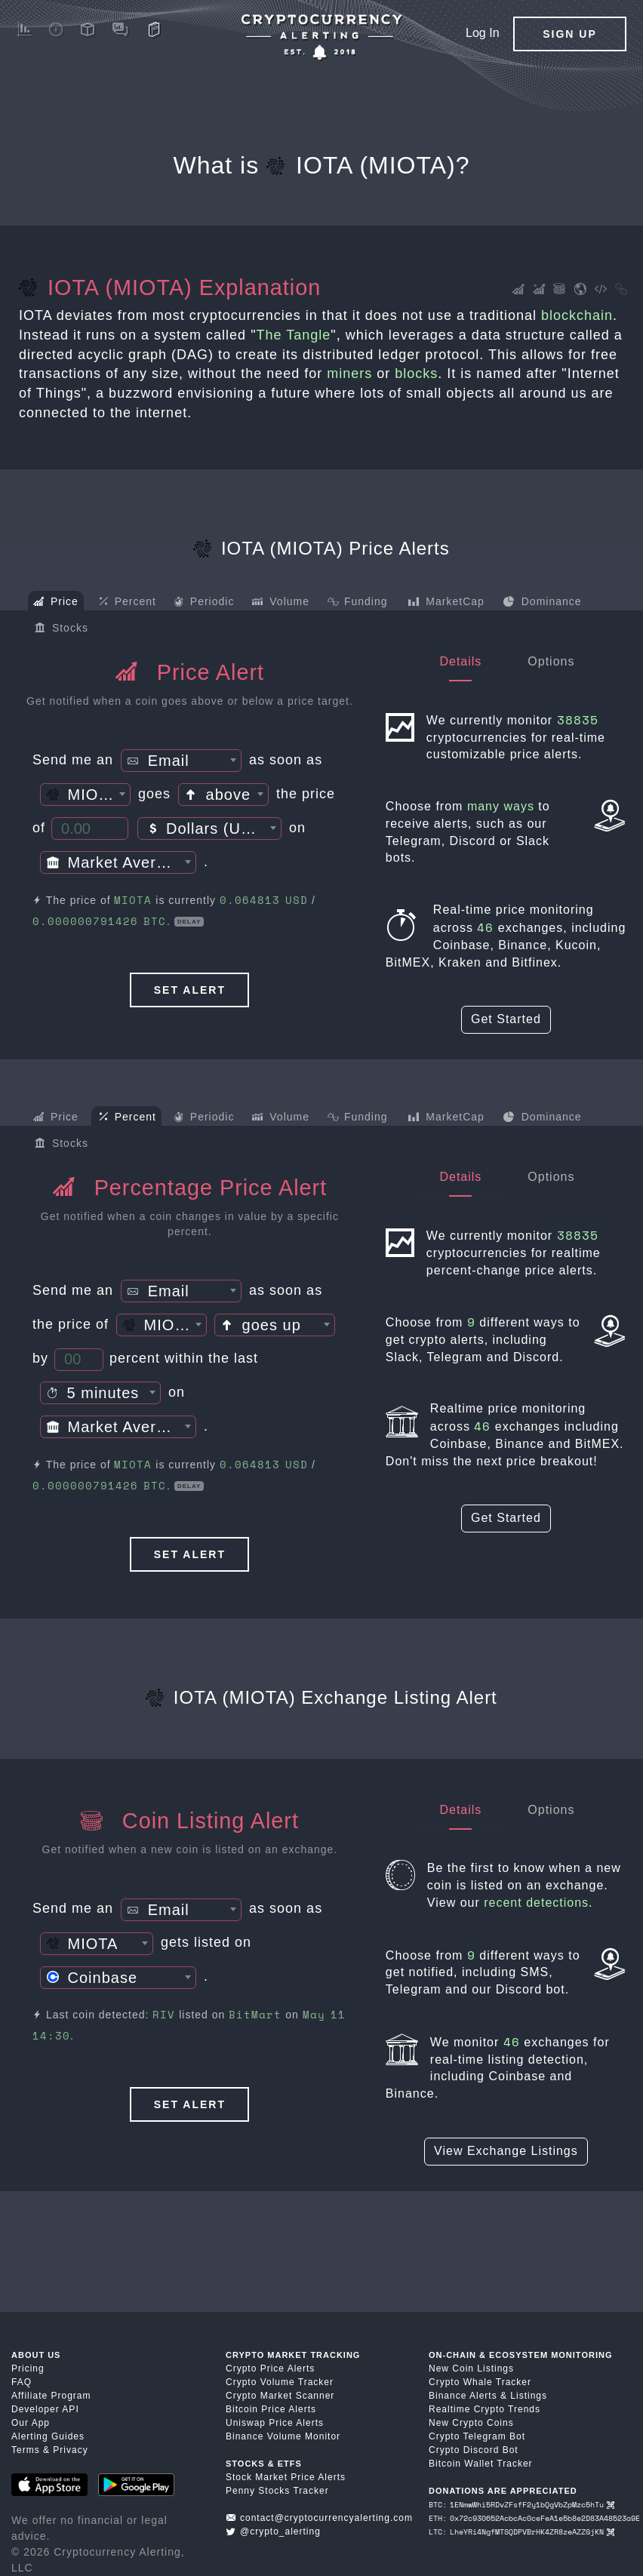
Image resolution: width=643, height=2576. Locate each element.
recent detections (536, 1902)
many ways (500, 806)
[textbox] (181, 761)
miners (349, 373)
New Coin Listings (471, 2368)
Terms (25, 2450)
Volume (280, 602)
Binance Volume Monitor (283, 2436)
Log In (482, 32)
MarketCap (446, 602)
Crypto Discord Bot (473, 2450)
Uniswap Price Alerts (275, 2423)
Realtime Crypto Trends (484, 2409)
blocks (416, 373)
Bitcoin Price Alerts (271, 2409)
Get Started (506, 1019)
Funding (357, 603)
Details (460, 661)
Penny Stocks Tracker (277, 2490)
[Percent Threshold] (78, 1359)
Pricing (28, 2368)
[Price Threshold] (89, 828)
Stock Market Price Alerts (286, 2477)
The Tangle (294, 335)
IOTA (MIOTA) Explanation (170, 287)
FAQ (21, 2382)
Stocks (61, 629)
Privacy (70, 2450)
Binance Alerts (463, 2395)
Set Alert (190, 990)
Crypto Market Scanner (280, 2395)
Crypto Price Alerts (270, 2368)
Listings (528, 2395)
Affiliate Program (51, 2395)
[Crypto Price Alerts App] (321, 37)
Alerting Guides (48, 2436)
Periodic (204, 603)
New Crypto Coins (471, 2423)
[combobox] (181, 760)
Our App (30, 2423)
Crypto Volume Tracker (280, 2382)
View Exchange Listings (506, 2150)
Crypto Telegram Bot (477, 2436)
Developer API (45, 2409)
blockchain (577, 315)
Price (55, 602)
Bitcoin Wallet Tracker (481, 2463)
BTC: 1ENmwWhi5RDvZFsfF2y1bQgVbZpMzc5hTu (521, 2504)
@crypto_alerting (273, 2531)
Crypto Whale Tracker (480, 2382)
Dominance (542, 602)
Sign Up (570, 34)
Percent (127, 602)
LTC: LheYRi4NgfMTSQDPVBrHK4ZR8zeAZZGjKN (521, 2532)
